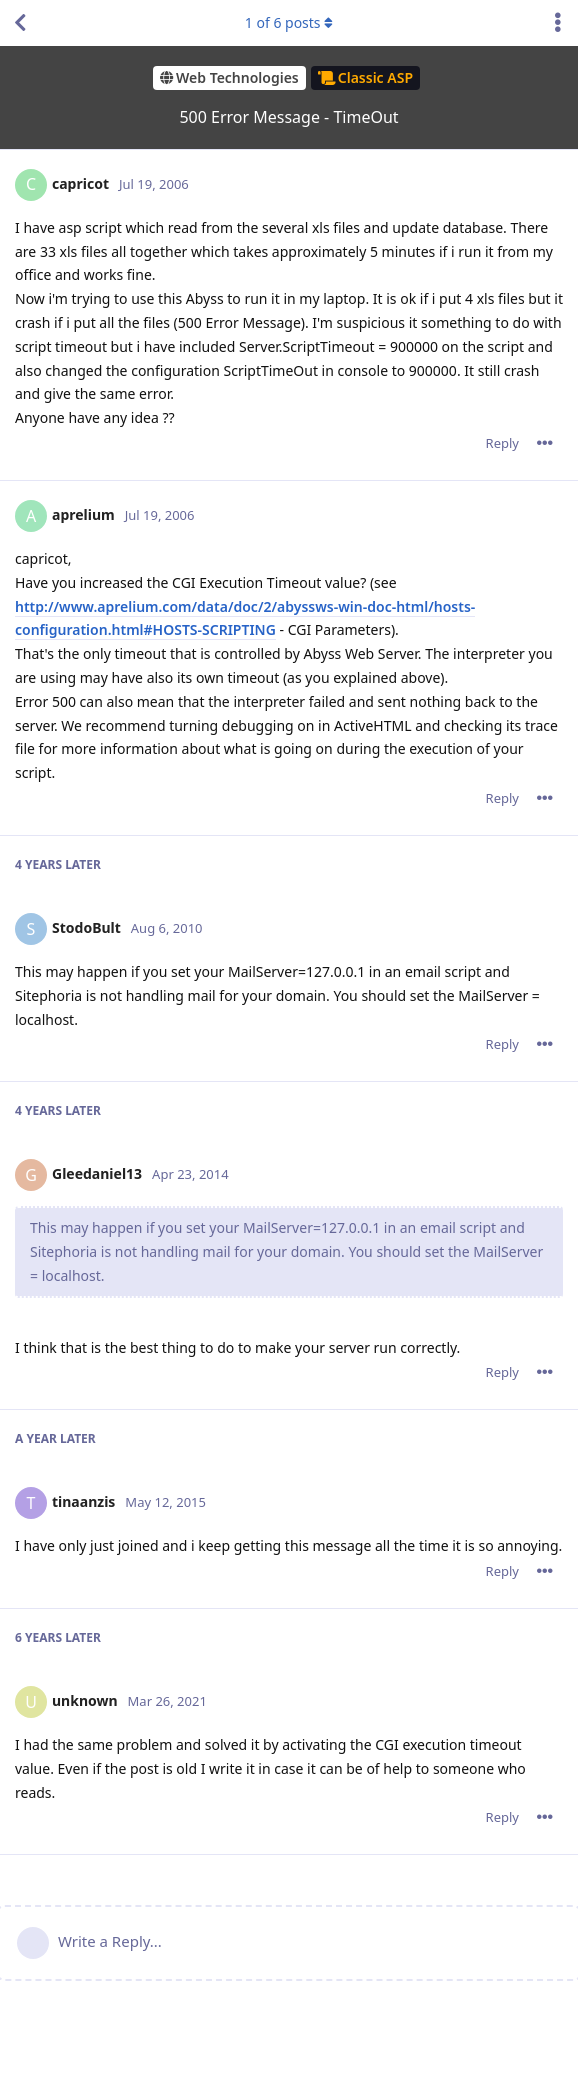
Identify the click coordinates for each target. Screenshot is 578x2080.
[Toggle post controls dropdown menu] (545, 443)
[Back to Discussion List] (20, 23)
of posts (289, 22)
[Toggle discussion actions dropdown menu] (558, 23)
